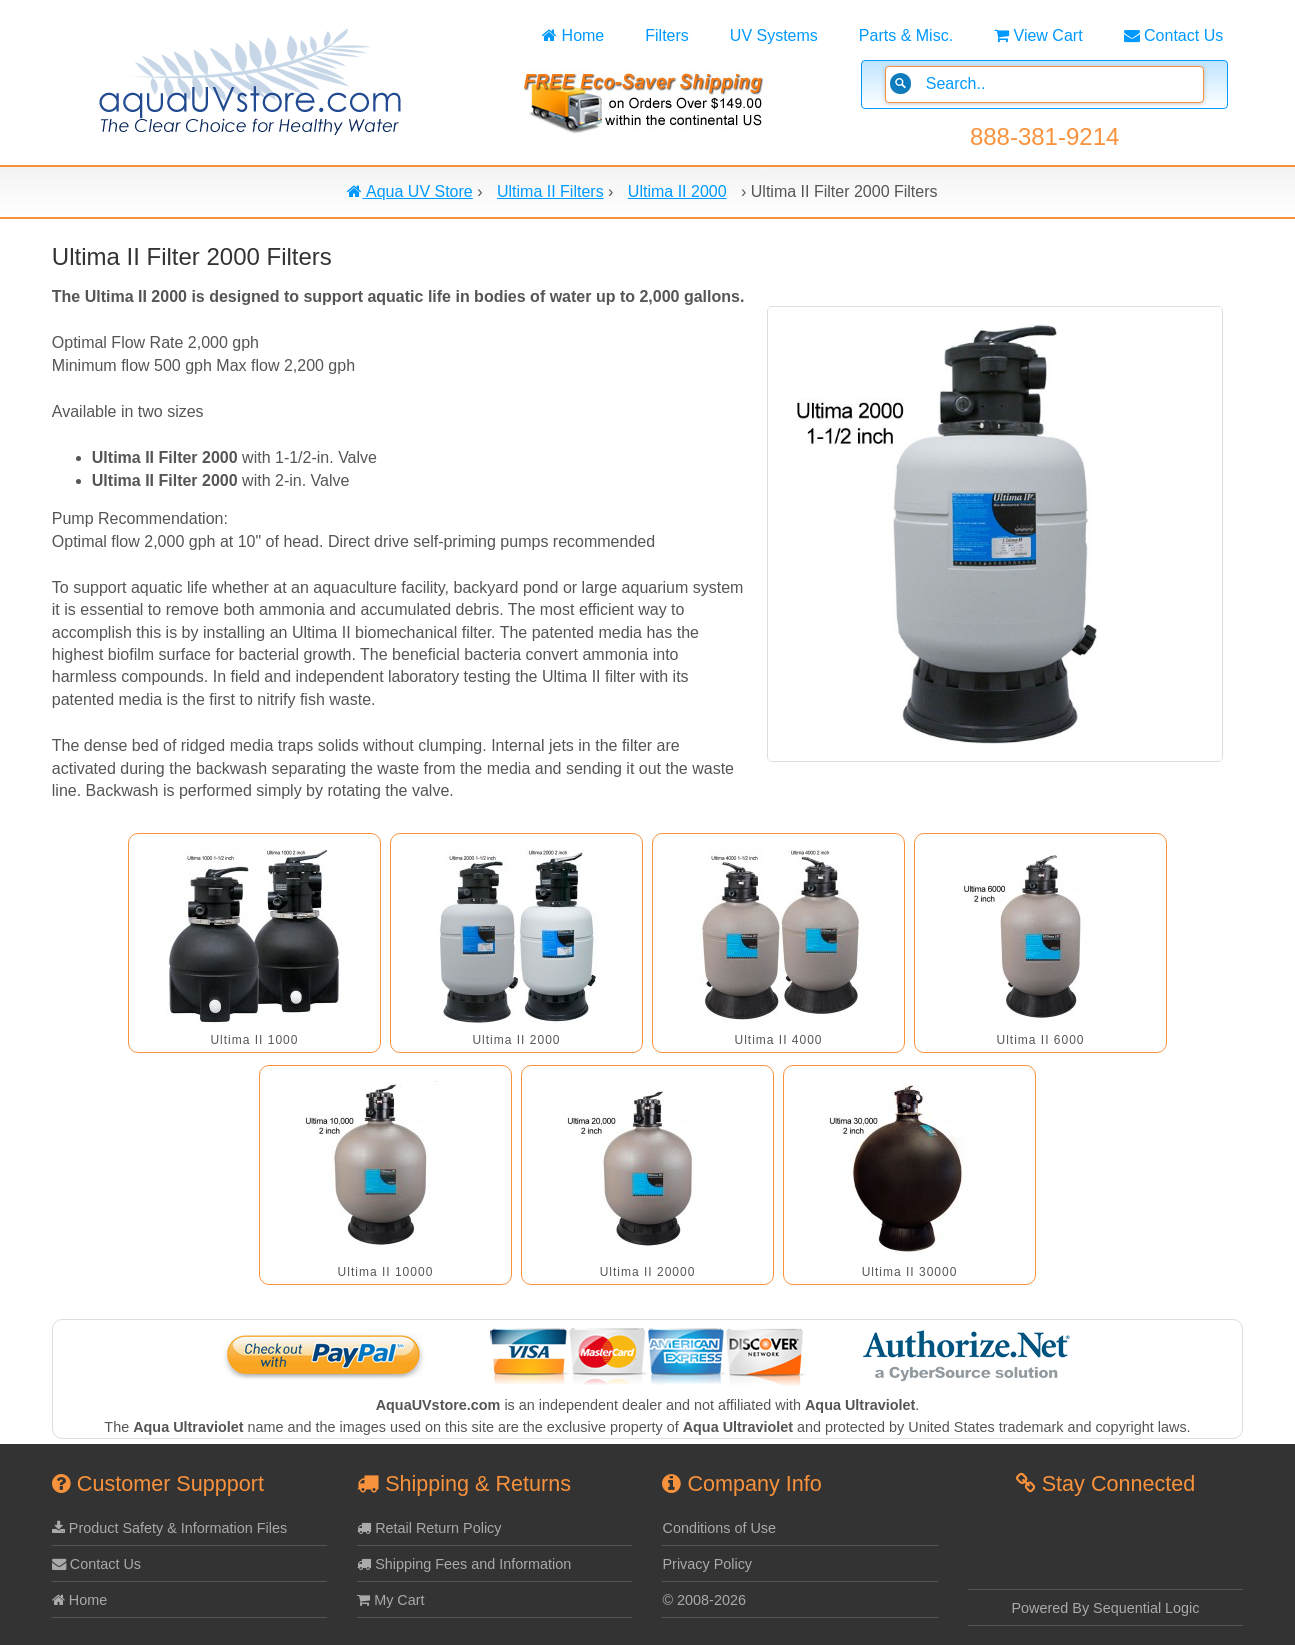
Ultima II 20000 (648, 1272)
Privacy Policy (707, 1564)
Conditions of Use (719, 1528)
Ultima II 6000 (1040, 1040)
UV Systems (774, 35)
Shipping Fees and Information (464, 1564)
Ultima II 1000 (254, 1040)
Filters (667, 35)
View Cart (1038, 35)
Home (573, 35)
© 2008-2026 (703, 1600)
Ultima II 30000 (910, 1272)
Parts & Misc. (906, 35)
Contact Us (1174, 35)
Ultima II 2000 (516, 1040)
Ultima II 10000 (386, 1272)
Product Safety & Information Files (169, 1528)
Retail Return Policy (429, 1528)
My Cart (390, 1600)
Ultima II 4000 (778, 1040)
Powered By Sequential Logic (1106, 1608)
